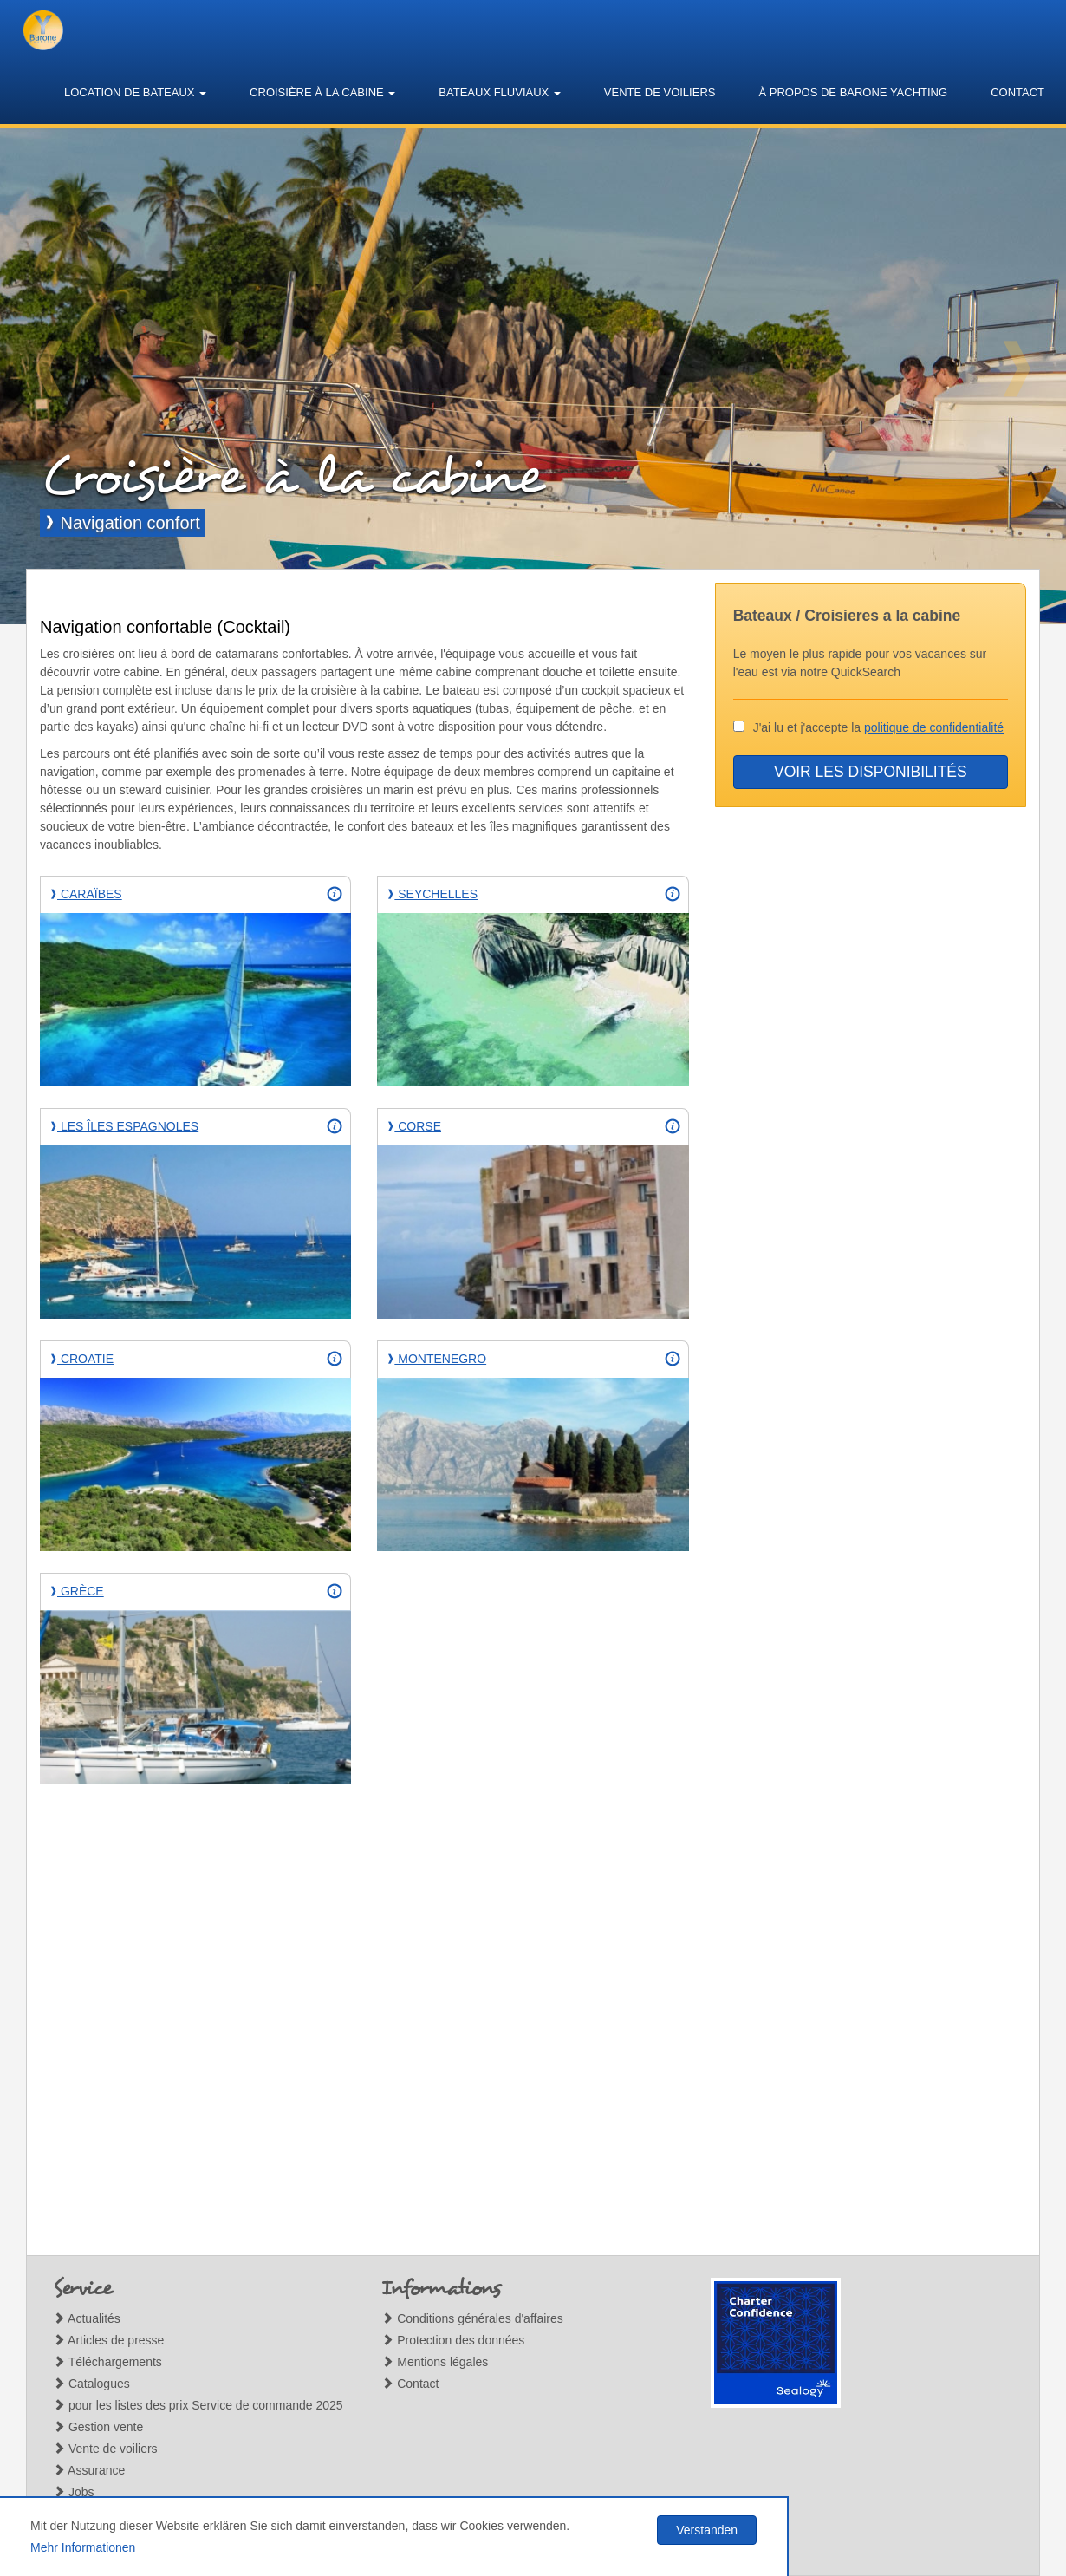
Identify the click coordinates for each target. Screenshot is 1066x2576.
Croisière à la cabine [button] (322, 92)
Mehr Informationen (82, 2547)
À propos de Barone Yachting (852, 92)
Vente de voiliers (660, 92)
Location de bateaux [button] (135, 92)
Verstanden (707, 2530)
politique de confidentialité (934, 727)
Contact (1017, 92)
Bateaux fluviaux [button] (500, 92)
